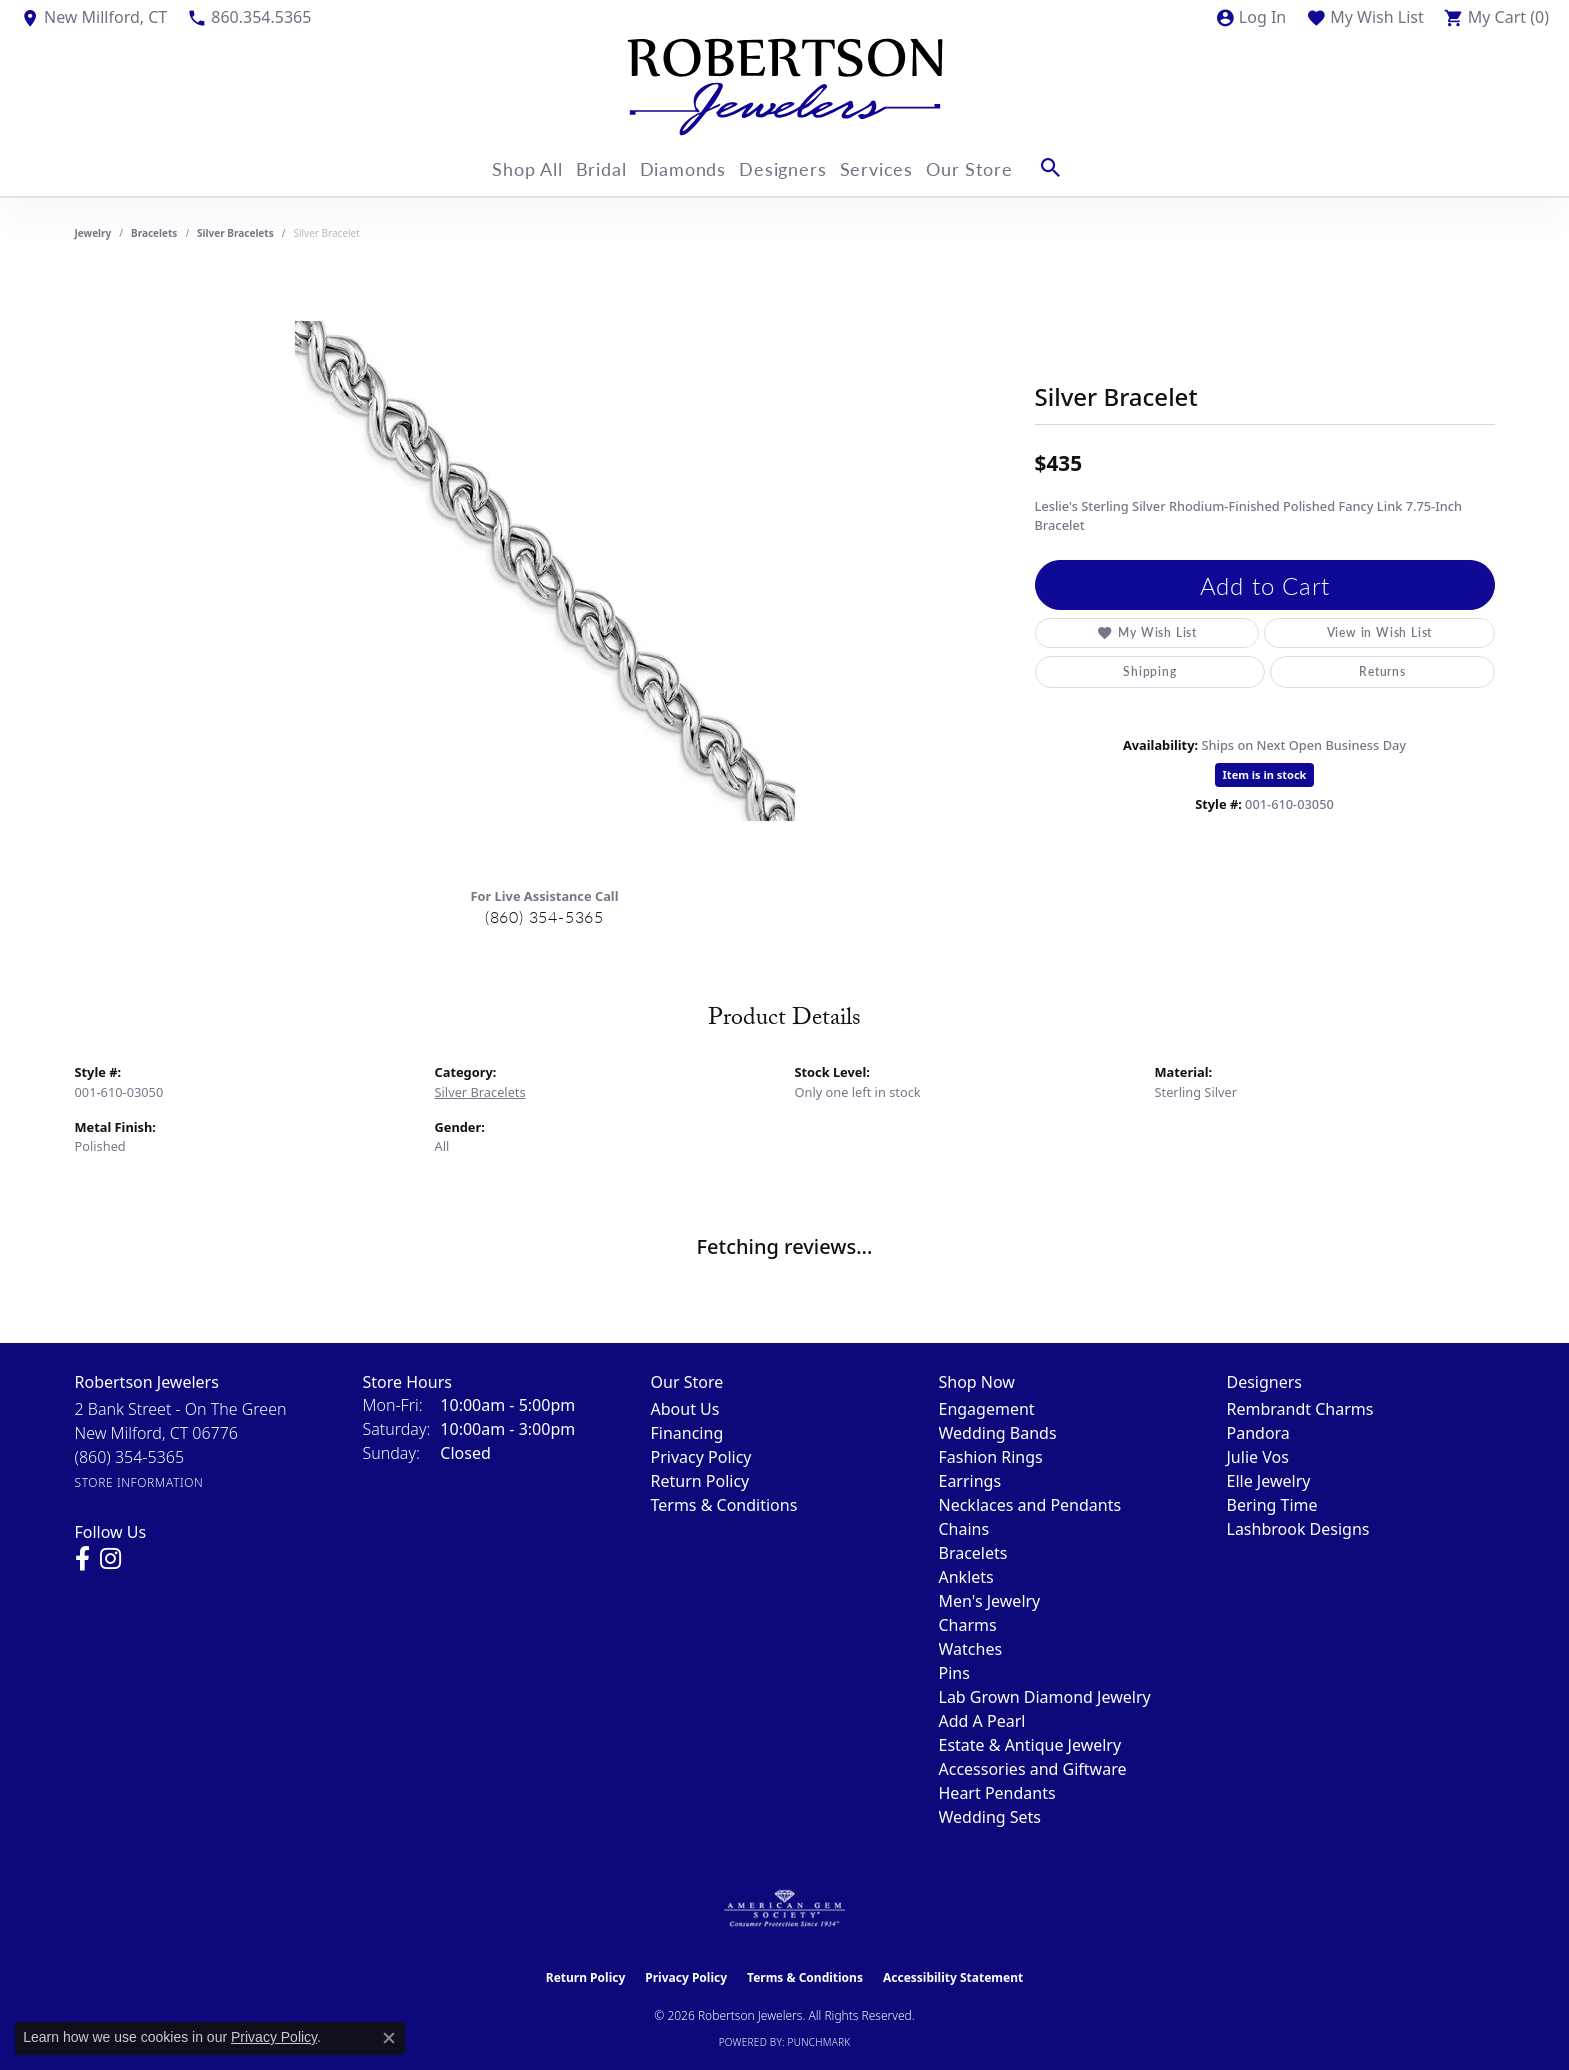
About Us (685, 1409)
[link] (93, 17)
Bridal (591, 167)
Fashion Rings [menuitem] (991, 1457)
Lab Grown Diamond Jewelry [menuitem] (1045, 1697)
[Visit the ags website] (784, 1909)
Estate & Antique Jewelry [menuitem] (1030, 1745)
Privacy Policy (701, 1457)
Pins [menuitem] (954, 1673)
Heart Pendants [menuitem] (997, 1793)
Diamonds (684, 167)
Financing (687, 1433)
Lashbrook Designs (1298, 1529)
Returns (1382, 671)
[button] (1250, 17)
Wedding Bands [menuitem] (998, 1433)
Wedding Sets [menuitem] (990, 1817)
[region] (545, 571)
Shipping (1149, 671)
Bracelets (154, 233)
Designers (794, 167)
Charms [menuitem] (968, 1625)
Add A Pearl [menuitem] (982, 1721)
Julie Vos (1258, 1457)
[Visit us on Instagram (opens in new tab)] (110, 1559)
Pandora (1258, 1433)
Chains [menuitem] (964, 1529)
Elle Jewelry (1269, 1481)
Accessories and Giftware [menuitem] (1033, 1769)
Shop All (506, 167)
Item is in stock (1265, 774)
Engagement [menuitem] (987, 1409)
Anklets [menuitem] (966, 1577)
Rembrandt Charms (1300, 1409)
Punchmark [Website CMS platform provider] (819, 2042)
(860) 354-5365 (544, 916)
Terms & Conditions (724, 1505)
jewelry (93, 233)
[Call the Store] (130, 1457)
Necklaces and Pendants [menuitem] (1030, 1505)
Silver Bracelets (235, 233)
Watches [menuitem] (971, 1649)
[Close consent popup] (389, 2038)
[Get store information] (139, 1482)
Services (897, 167)
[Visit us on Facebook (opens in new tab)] (82, 1559)
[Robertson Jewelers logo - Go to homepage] (785, 87)
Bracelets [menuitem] (973, 1553)
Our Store (1000, 167)
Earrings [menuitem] (970, 1481)
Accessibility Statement (953, 1977)
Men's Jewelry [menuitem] (990, 1601)
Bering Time (1272, 1505)
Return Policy (700, 1481)
